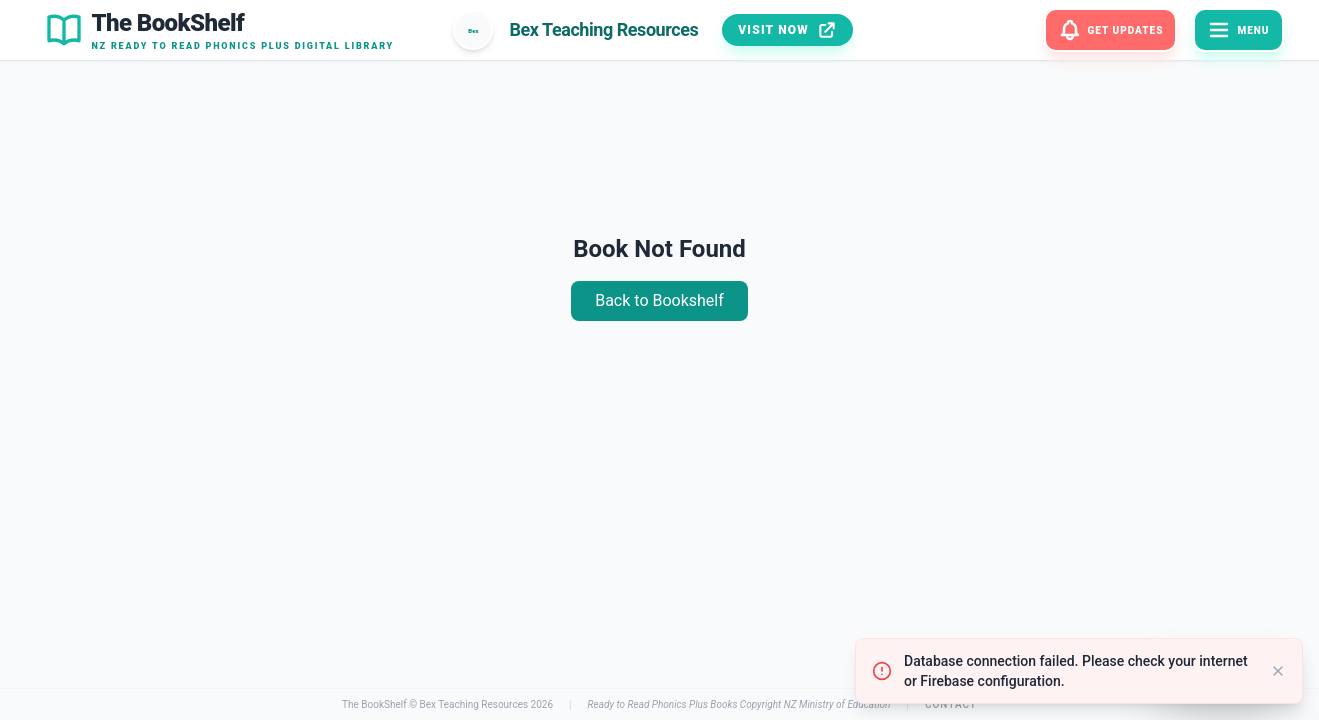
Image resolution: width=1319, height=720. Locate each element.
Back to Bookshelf (659, 300)
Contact (951, 704)
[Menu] (1238, 30)
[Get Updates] (1111, 30)
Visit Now (787, 30)
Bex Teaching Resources (473, 704)
